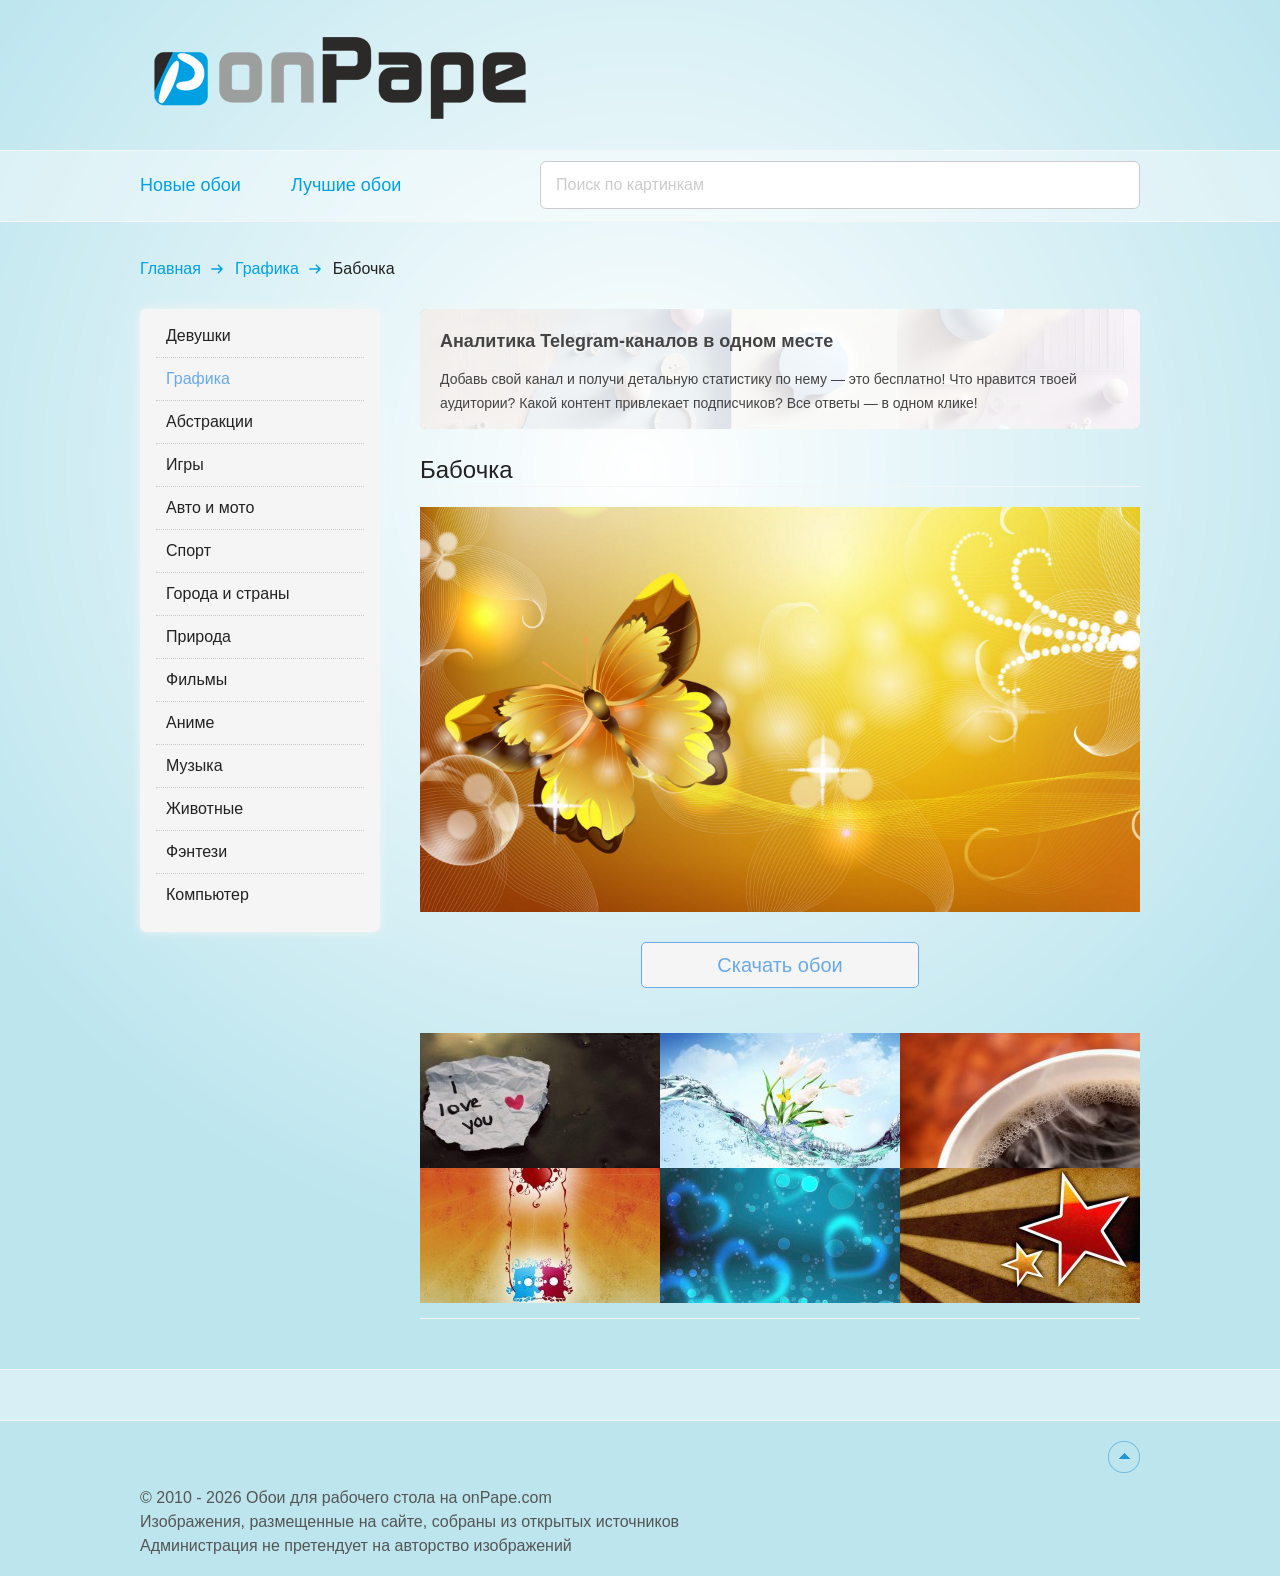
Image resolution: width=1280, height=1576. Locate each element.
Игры (185, 464)
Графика (267, 268)
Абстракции (209, 421)
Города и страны (227, 593)
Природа (198, 636)
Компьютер (207, 894)
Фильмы (196, 679)
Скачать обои (779, 965)
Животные (204, 808)
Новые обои (190, 185)
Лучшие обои (346, 185)
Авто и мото (210, 507)
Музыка (194, 765)
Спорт (188, 550)
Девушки (198, 335)
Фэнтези (196, 851)
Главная (170, 268)
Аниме (190, 722)
